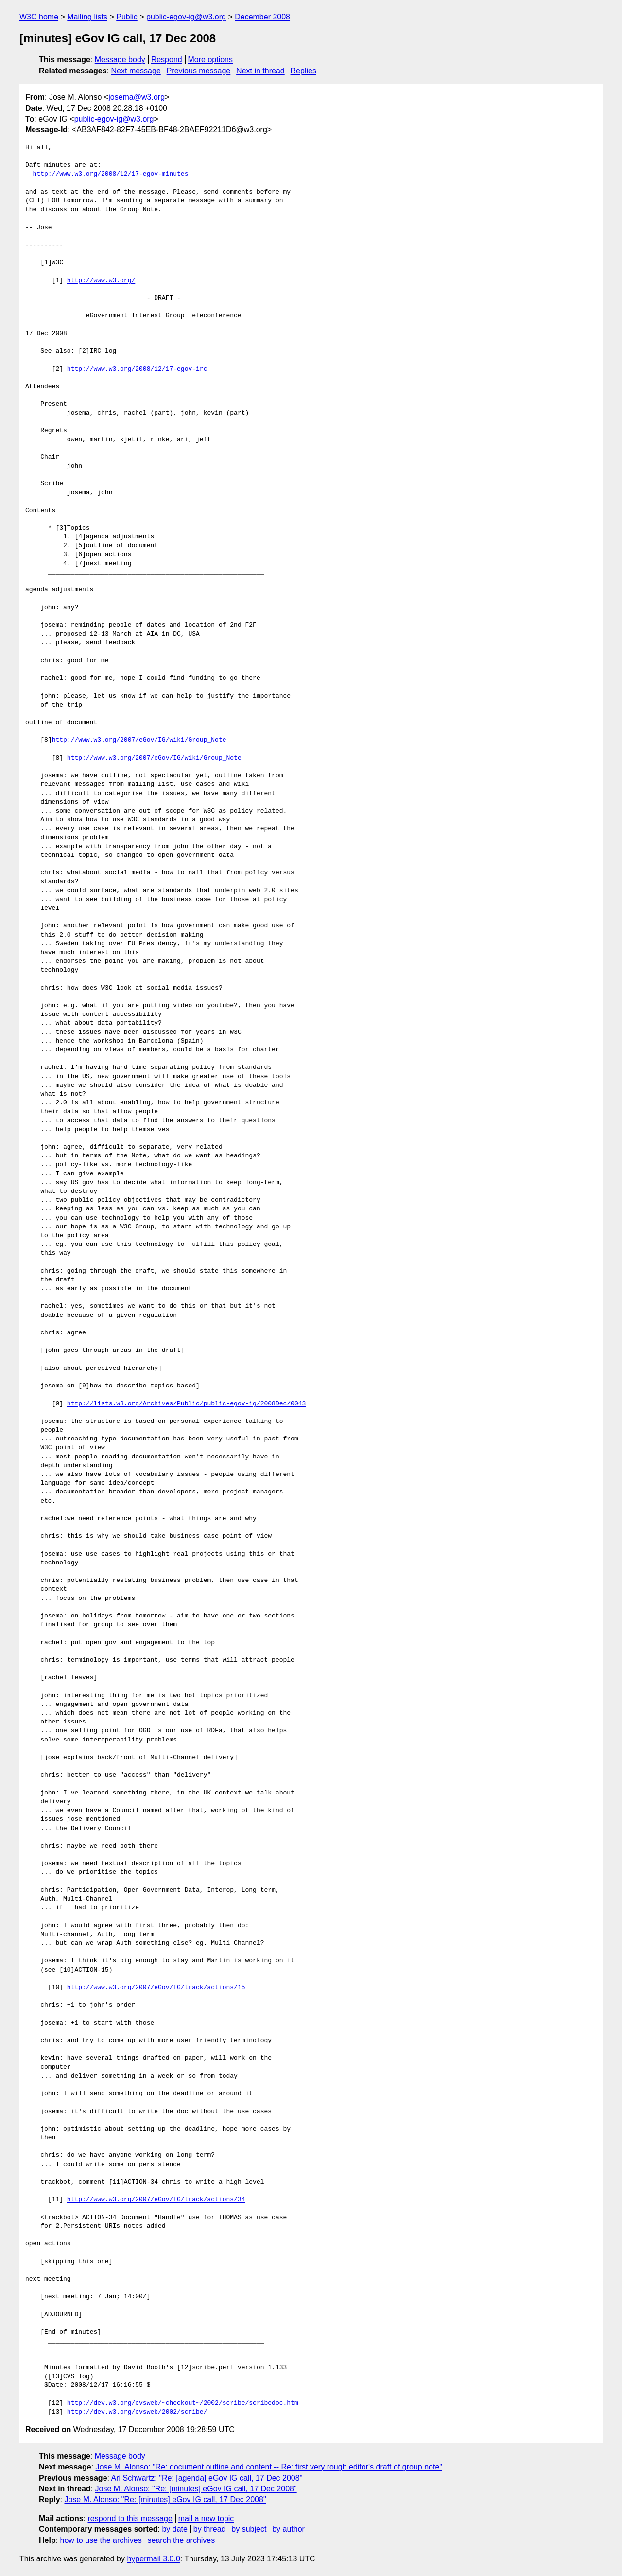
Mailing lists (87, 17)
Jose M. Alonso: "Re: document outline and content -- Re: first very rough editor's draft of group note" (269, 2467)
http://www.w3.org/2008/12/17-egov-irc (137, 369)
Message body (120, 59)
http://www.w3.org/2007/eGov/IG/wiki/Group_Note (139, 740)
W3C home (38, 17)
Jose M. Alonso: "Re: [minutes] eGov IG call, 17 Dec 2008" (196, 2489)
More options (210, 59)
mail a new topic (206, 2518)
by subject (248, 2529)
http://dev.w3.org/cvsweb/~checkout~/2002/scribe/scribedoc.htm (182, 2403)
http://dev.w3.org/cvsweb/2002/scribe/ (137, 2412)
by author (288, 2529)
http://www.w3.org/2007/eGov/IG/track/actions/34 (156, 2199)
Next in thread (260, 71)
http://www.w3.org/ (101, 280)
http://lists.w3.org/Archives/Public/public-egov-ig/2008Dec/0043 (186, 1404)
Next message (136, 71)
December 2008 (262, 17)
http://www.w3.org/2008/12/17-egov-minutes (111, 174)
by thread (209, 2529)
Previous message (199, 71)
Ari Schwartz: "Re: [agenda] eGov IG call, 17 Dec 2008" (207, 2478)
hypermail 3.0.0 (153, 2559)
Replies (303, 71)
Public (127, 17)
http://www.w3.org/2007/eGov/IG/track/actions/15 (156, 1987)
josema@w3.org (136, 97)
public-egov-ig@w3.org (186, 17)
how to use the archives (101, 2540)
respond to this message (129, 2518)
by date (174, 2529)
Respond (166, 59)
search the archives (181, 2540)
